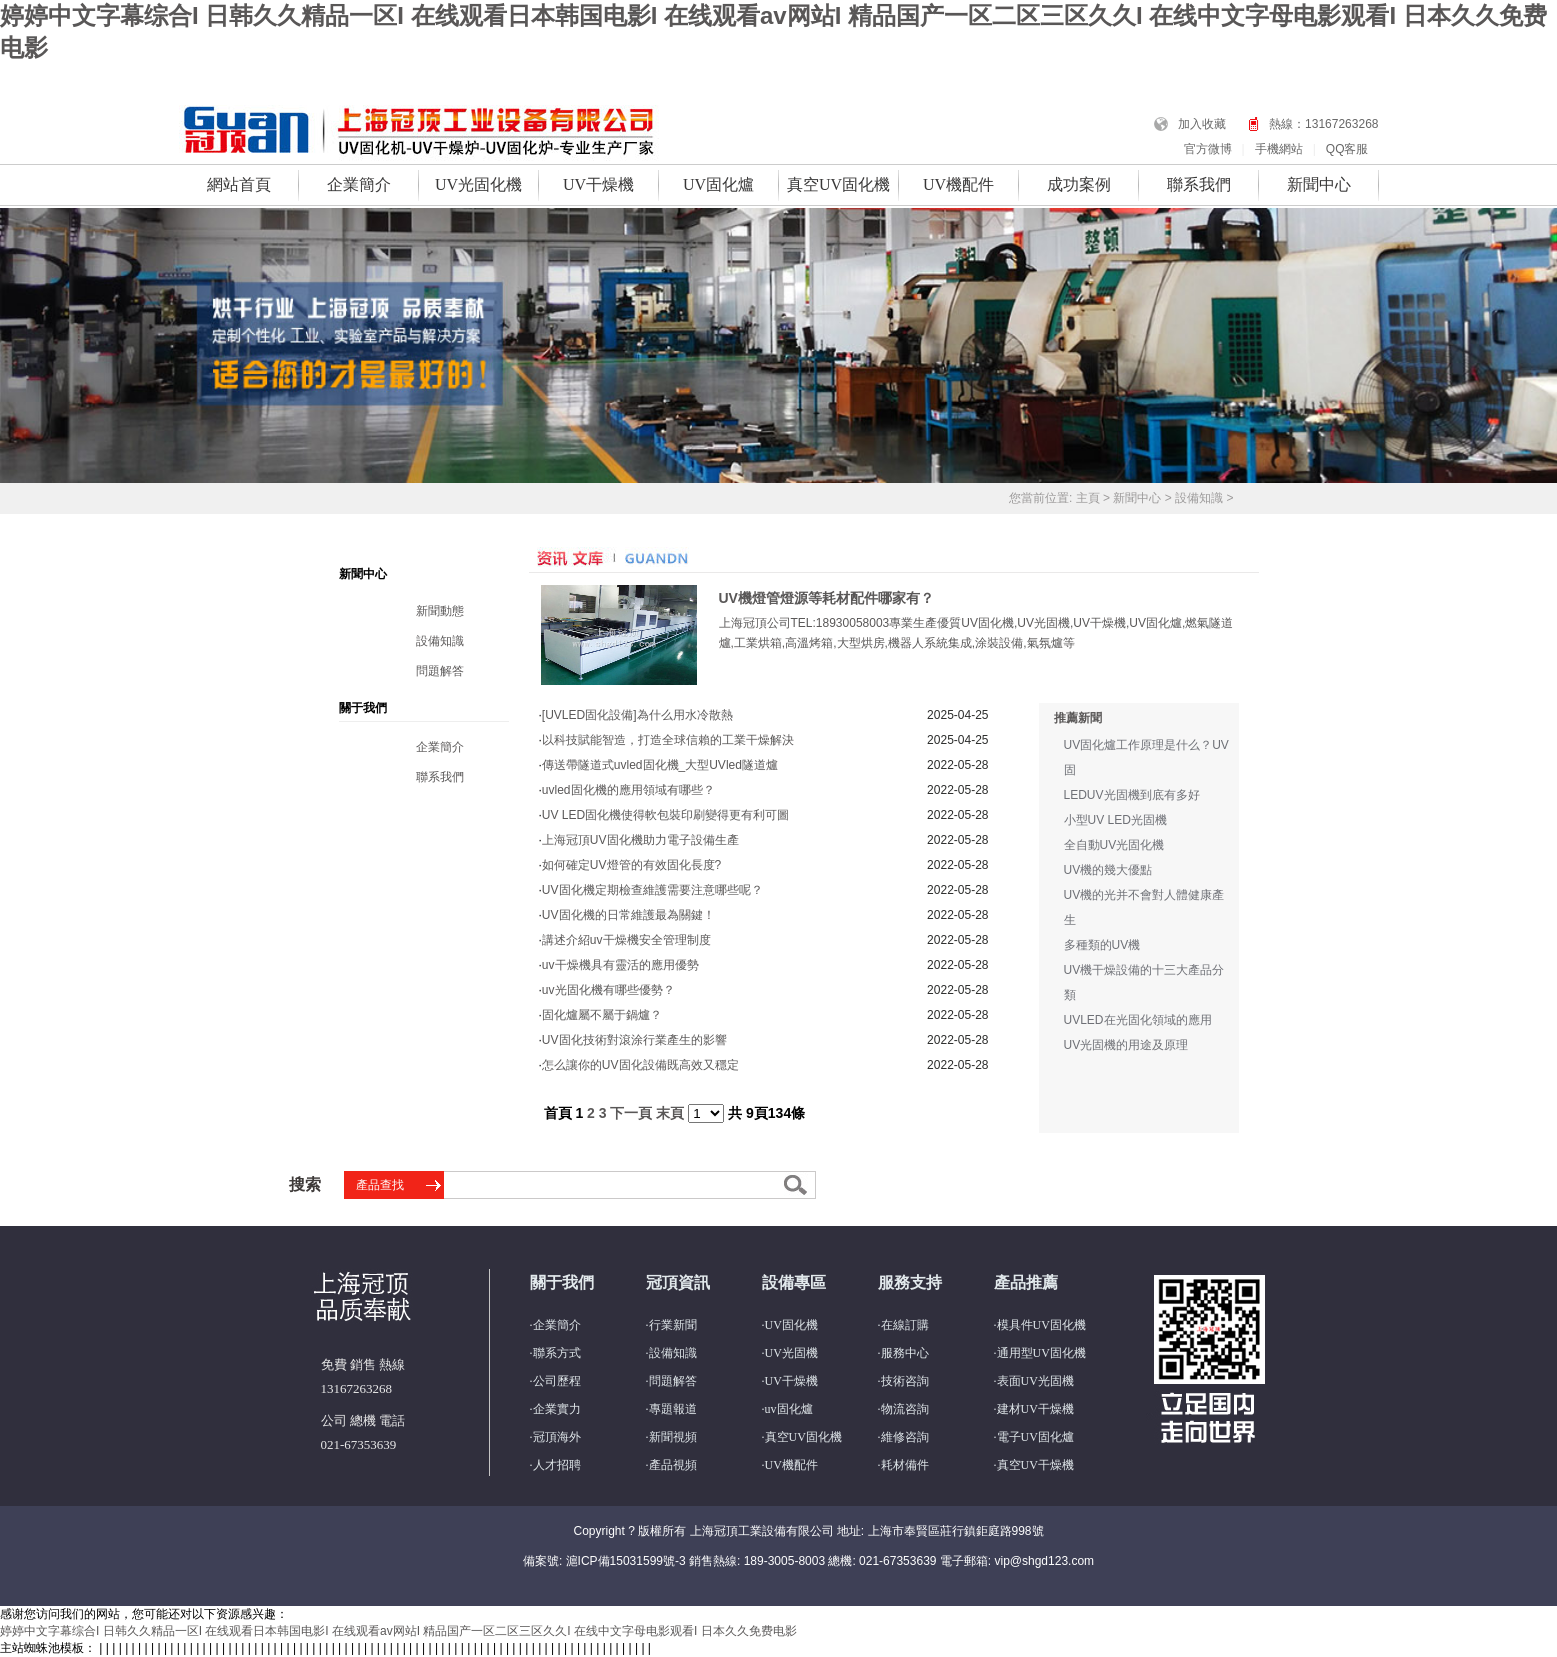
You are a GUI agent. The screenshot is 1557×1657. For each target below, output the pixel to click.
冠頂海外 (557, 1437)
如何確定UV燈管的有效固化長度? (631, 865)
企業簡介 (359, 184)
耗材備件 (905, 1465)
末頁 (670, 1113)
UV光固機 (791, 1353)
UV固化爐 (718, 184)
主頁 (1088, 498)
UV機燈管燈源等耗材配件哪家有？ (826, 598)
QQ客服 (1347, 149)
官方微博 (1208, 149)
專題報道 (673, 1409)
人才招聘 (557, 1465)
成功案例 (1079, 184)
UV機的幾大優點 (1108, 870)
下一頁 (631, 1113)
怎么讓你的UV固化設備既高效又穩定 (640, 1065)
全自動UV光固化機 (1114, 845)
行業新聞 (673, 1325)
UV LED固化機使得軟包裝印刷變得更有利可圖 (665, 815)
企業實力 (557, 1409)
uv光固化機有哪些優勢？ (608, 990)
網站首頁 (239, 184)
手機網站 (1279, 149)
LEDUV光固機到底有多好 (1132, 795)
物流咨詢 (905, 1409)
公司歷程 (557, 1381)
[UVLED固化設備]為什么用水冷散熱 (637, 715)
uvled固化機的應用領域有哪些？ (628, 790)
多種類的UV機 (1102, 945)
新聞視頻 (673, 1437)
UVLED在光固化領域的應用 (1138, 1020)
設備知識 (1199, 498)
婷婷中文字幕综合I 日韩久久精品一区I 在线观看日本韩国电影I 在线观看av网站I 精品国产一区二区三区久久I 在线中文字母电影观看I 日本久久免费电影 (398, 1631)
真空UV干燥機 (1035, 1465)
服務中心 (905, 1353)
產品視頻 (673, 1465)
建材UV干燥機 (1035, 1409)
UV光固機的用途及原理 (1126, 1045)
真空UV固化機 (838, 184)
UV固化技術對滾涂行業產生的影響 (634, 1040)
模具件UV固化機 (1041, 1325)
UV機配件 (958, 184)
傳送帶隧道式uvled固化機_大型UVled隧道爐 (660, 765)
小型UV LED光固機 (1115, 820)
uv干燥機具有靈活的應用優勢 (620, 965)
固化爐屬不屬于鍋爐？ (602, 1015)
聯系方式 (557, 1353)
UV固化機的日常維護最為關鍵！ (628, 915)
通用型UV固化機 (1041, 1353)
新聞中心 (1319, 184)
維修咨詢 (905, 1437)
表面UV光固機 (1035, 1381)
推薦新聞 (1078, 718)
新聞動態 (440, 611)
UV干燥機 (598, 184)
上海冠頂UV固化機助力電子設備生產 (640, 840)
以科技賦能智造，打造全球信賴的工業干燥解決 (668, 740)
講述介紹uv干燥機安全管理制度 (626, 940)
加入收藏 (1202, 124)
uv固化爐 (789, 1409)
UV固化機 (791, 1325)
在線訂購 (905, 1325)
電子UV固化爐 (1035, 1437)
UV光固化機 (478, 184)
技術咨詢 (905, 1381)
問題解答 (440, 671)
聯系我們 (1199, 184)
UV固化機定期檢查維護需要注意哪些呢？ (652, 890)
